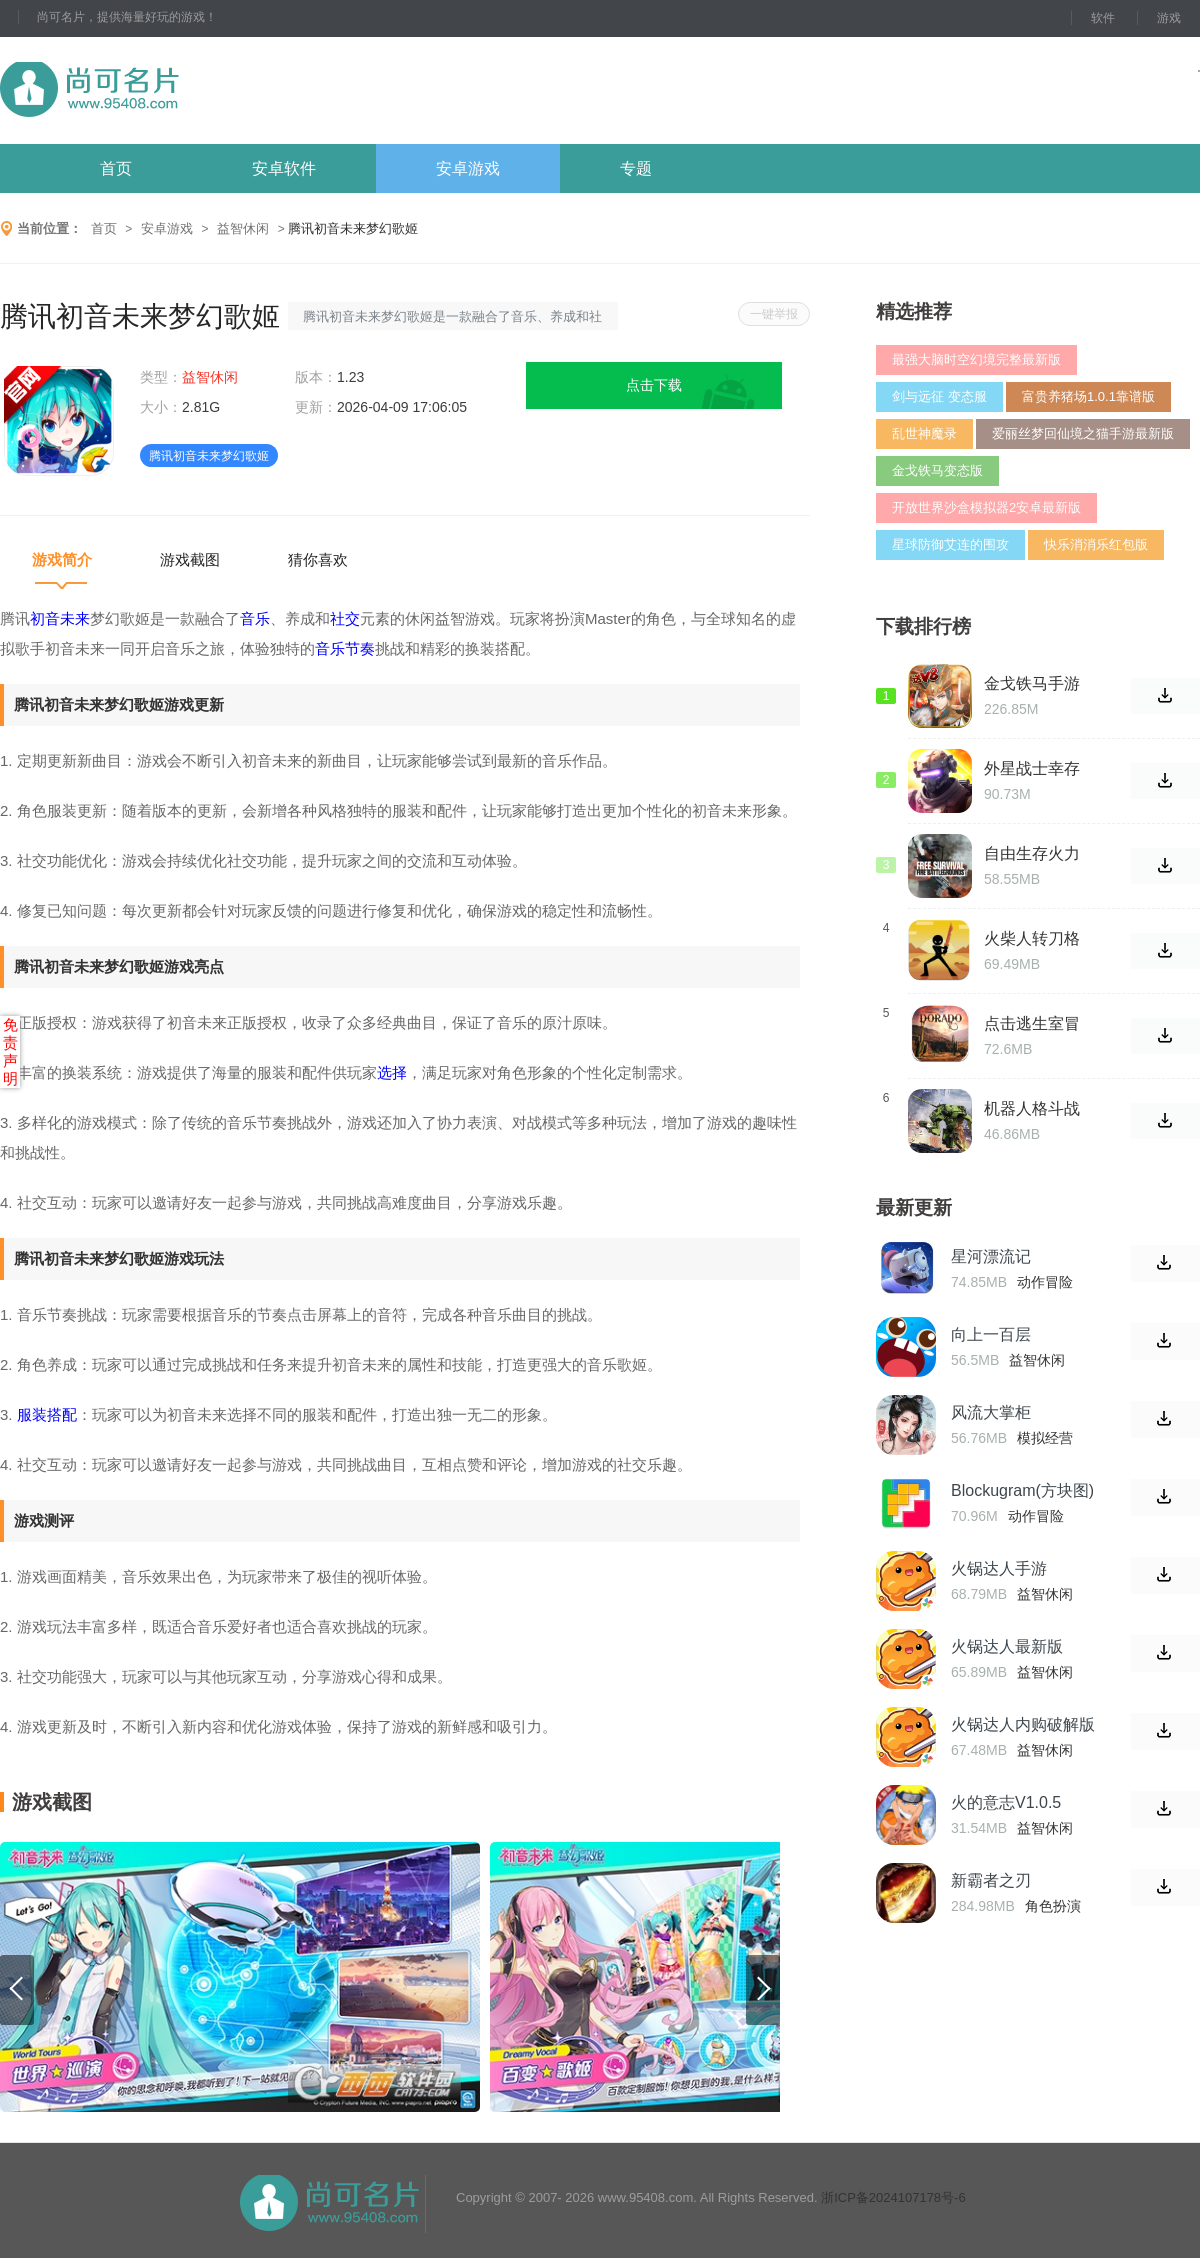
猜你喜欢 (318, 559)
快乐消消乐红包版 (1096, 544)
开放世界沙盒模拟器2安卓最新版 (986, 507)
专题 (636, 168)
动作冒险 (1045, 1282)
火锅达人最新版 (1007, 1646)
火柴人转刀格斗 (1032, 939)
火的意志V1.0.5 (1006, 1802)
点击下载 (654, 385)
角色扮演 (1053, 1906)
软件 (1103, 18)
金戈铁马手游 (1032, 683)
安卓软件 (284, 168)
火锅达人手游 (999, 1568)
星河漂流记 (991, 1256)
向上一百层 (991, 1334)
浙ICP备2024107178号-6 (893, 2197)
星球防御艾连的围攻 (950, 544)
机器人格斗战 (1032, 1108)
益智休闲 (243, 228)
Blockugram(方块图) (1022, 1490)
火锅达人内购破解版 (1023, 1724)
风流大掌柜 (991, 1412)
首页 (116, 168)
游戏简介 (62, 559)
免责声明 (10, 1051)
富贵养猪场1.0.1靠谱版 (1088, 396)
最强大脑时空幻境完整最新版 (976, 359)
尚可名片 (199, 90)
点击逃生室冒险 (1032, 1024)
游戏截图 (190, 559)
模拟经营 (1045, 1438)
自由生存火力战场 (1032, 854)
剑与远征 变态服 (939, 396)
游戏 (1169, 18)
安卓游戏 (468, 168)
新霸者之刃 (991, 1880)
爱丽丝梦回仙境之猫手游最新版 (1083, 433)
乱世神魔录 (924, 433)
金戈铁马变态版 (937, 470)
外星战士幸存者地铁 (1032, 769)
